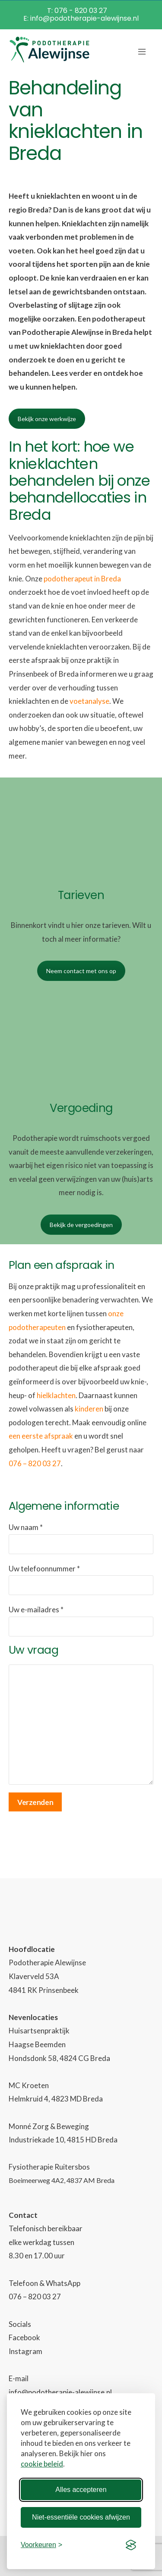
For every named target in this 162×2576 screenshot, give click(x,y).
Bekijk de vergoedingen (81, 1224)
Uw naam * (81, 1538)
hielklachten (56, 1395)
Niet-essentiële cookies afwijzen (81, 2517)
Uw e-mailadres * (81, 1620)
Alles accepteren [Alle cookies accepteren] (80, 2489)
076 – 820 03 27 (35, 1463)
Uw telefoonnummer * (81, 1580)
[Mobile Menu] (142, 50)
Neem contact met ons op (81, 970)
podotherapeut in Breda (82, 578)
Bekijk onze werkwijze (47, 418)
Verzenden (35, 1802)
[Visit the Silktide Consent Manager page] (131, 2545)
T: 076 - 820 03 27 (77, 11)
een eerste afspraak (41, 1435)
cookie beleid (42, 2463)
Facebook (24, 2337)
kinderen (89, 1408)
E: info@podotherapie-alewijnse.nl (81, 18)
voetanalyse (89, 701)
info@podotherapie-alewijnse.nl (60, 2392)
